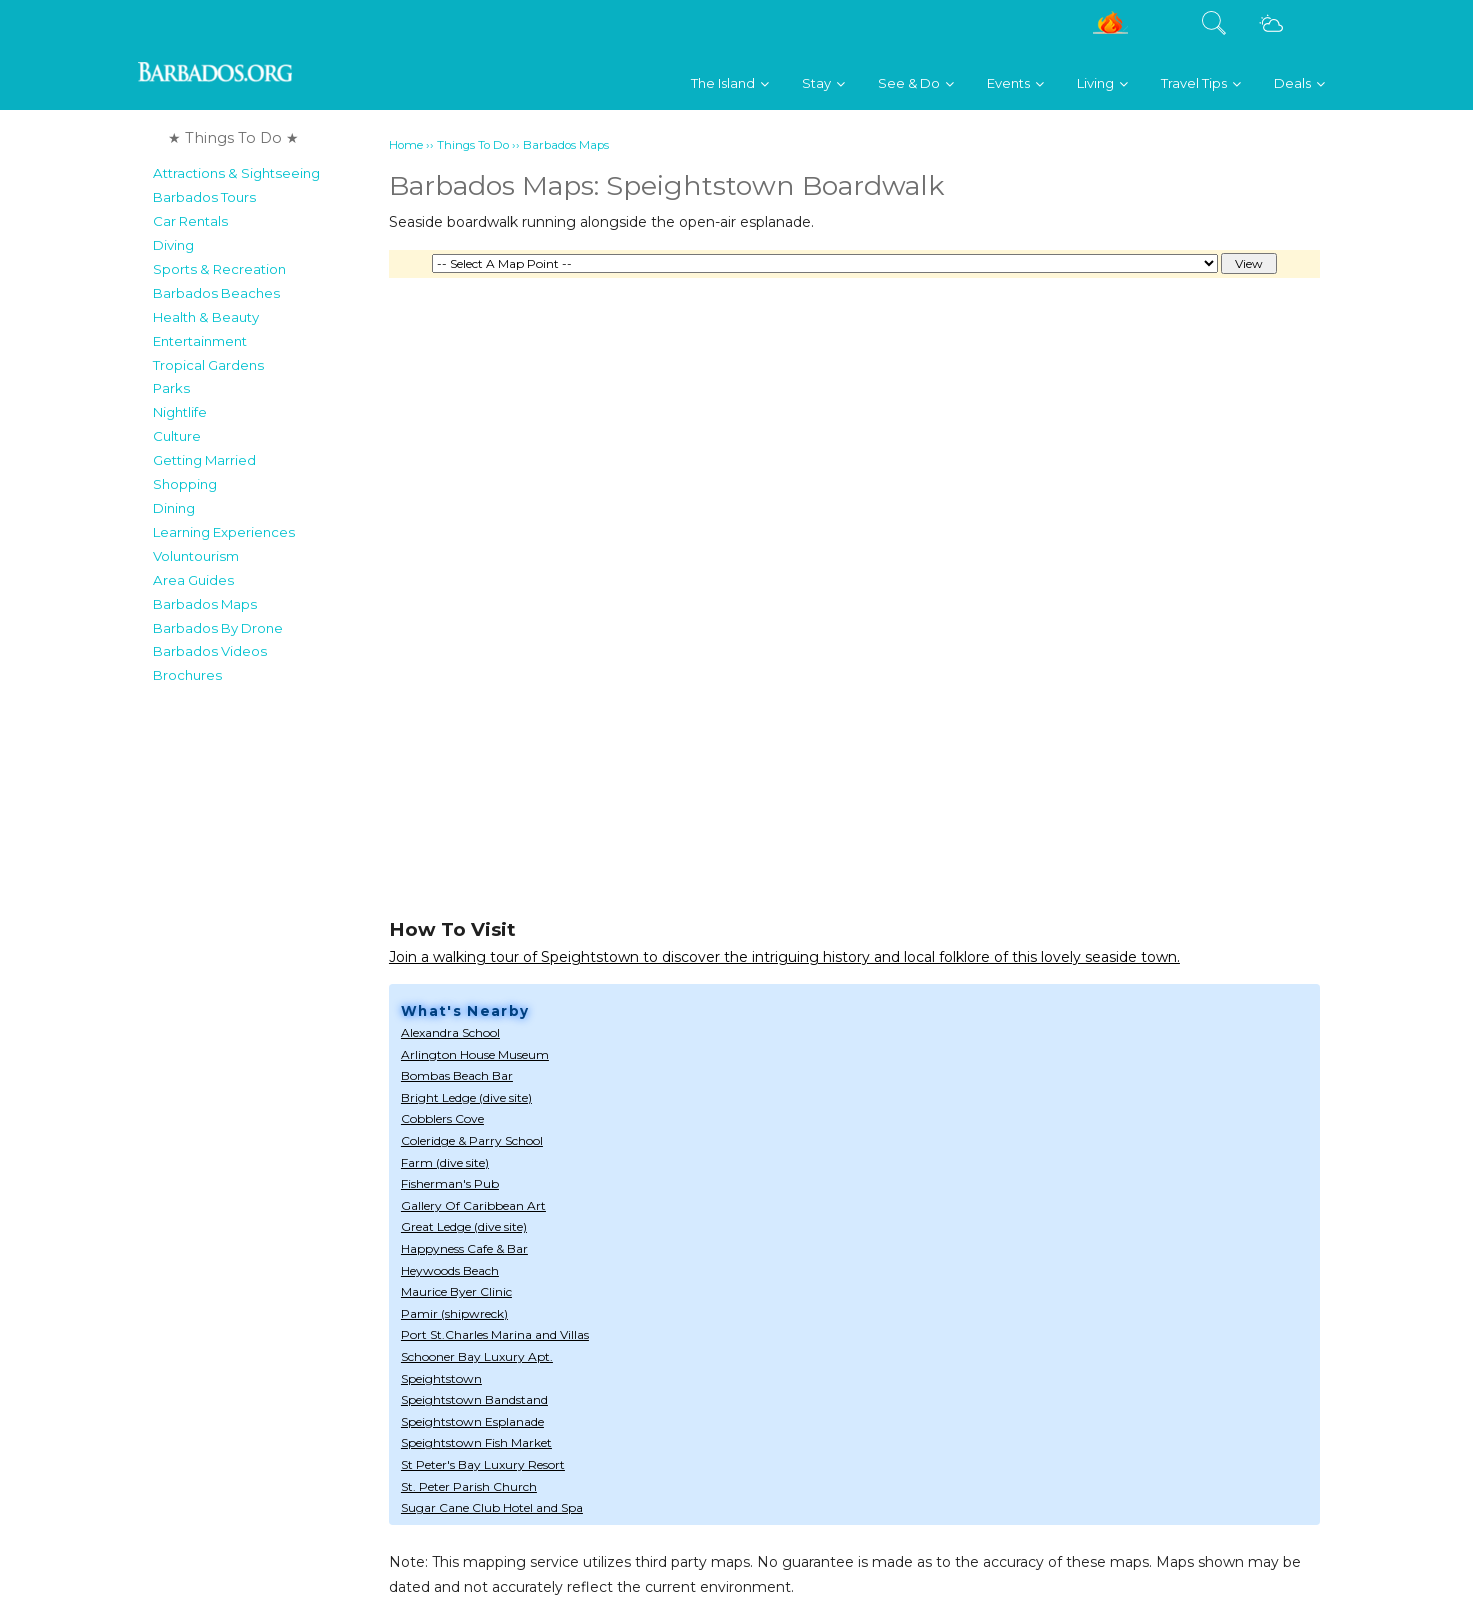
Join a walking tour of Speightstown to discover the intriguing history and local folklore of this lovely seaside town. (784, 957)
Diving (173, 245)
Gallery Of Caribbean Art (473, 1205)
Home (406, 145)
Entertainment (200, 341)
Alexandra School (450, 1032)
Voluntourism (196, 556)
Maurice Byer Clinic (456, 1291)
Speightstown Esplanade (472, 1421)
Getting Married (204, 460)
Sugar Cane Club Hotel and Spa (492, 1507)
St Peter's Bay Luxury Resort (483, 1464)
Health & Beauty (206, 317)
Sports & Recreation (219, 269)
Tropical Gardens (208, 365)
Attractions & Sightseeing (236, 173)
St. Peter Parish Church (469, 1486)
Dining (174, 508)
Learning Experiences (224, 532)
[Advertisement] (264, 994)
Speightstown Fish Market (476, 1442)
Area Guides (193, 580)
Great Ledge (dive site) (464, 1226)
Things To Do (473, 145)
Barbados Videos (210, 651)
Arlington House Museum (475, 1054)
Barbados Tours (204, 197)
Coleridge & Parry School (472, 1140)
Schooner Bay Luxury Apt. (477, 1356)
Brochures (187, 675)
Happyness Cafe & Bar (464, 1248)
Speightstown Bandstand (474, 1399)
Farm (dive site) (445, 1162)
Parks (171, 388)
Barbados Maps (205, 604)
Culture (177, 436)
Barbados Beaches (216, 293)
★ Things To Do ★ (233, 138)
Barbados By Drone (218, 628)
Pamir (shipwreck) (454, 1313)
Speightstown (441, 1378)
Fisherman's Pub (450, 1183)
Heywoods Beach (450, 1270)
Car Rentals (190, 221)
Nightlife (180, 412)
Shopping (185, 484)
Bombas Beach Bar (457, 1075)
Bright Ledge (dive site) (466, 1097)
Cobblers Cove (442, 1118)
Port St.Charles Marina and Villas (495, 1334)
